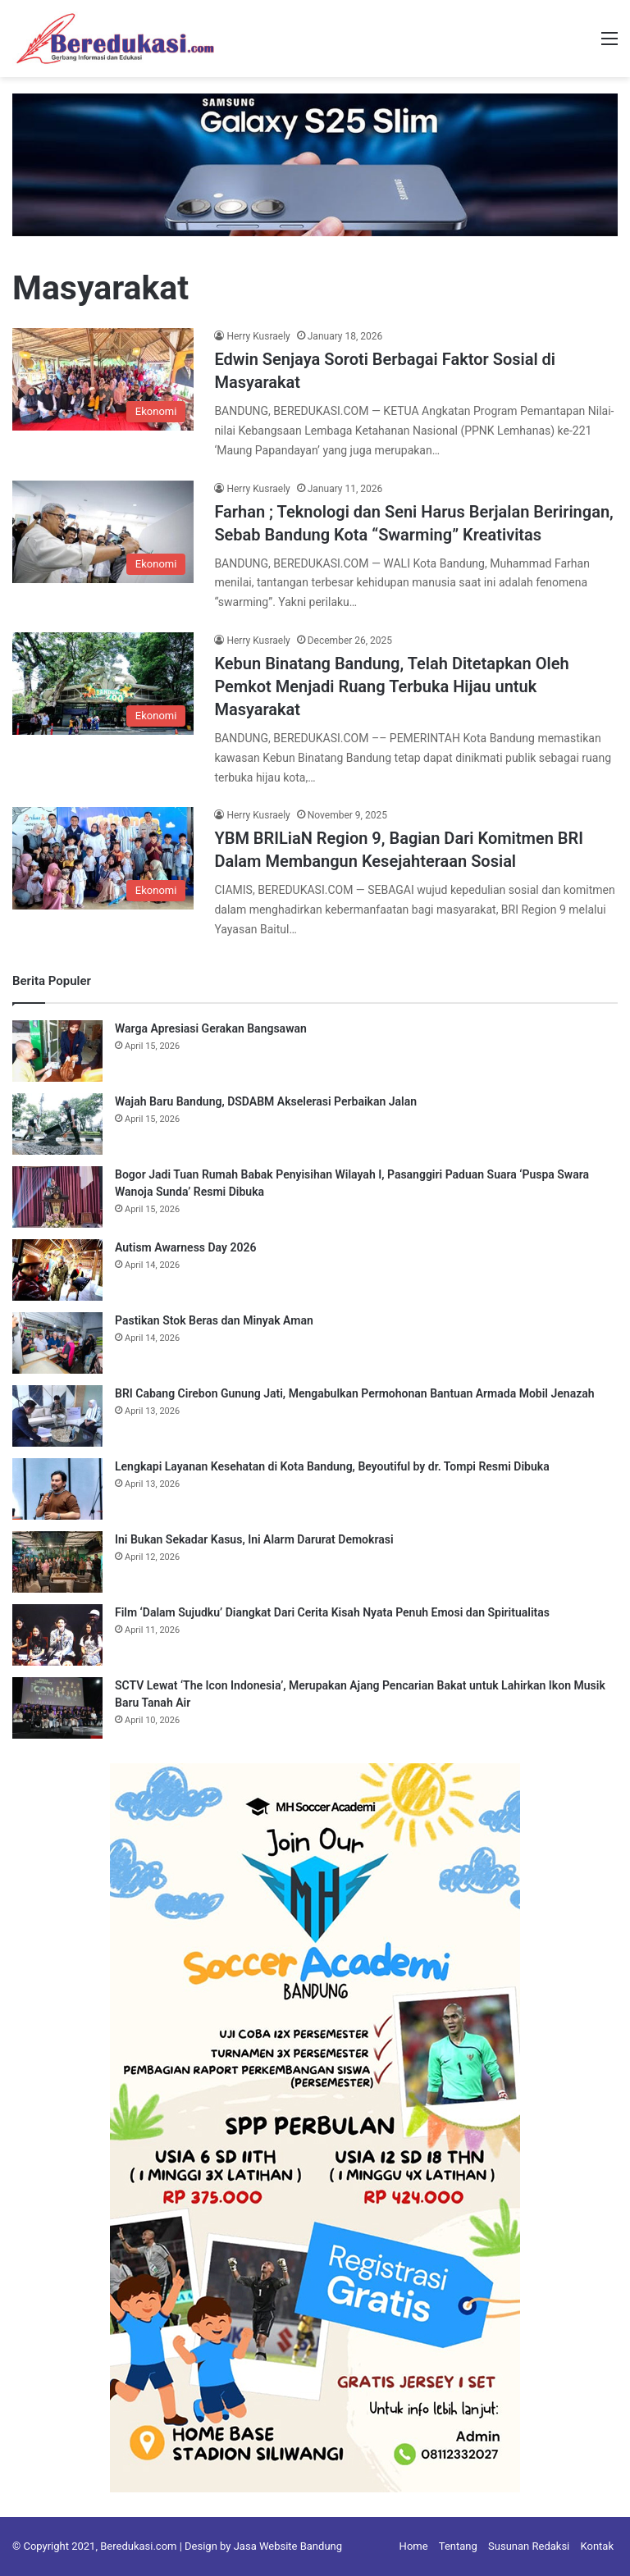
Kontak (597, 2546)
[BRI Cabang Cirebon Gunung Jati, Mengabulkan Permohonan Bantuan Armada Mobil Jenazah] (57, 1416)
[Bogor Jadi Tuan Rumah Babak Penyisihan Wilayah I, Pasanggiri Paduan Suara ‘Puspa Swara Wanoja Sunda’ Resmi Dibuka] (57, 1197)
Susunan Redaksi (528, 2546)
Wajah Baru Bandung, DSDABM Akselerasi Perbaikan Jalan (266, 1101)
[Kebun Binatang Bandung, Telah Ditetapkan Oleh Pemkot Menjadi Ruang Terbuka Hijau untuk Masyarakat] (103, 683)
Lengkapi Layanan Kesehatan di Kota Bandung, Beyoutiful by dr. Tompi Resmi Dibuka (332, 1466)
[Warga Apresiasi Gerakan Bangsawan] (57, 1051)
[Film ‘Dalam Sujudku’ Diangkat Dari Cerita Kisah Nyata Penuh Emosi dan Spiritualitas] (57, 1635)
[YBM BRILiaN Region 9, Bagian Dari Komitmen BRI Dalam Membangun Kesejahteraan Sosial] (103, 858)
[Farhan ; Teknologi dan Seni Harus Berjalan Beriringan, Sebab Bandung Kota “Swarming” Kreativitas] (103, 532)
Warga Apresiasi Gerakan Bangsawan (212, 1028)
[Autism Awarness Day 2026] (57, 1270)
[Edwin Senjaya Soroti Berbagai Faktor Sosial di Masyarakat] (103, 379)
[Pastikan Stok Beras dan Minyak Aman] (57, 1343)
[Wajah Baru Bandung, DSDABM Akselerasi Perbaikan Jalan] (57, 1124)
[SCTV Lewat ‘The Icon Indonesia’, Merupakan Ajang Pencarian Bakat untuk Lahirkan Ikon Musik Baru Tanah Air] (57, 1708)
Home (413, 2546)
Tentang (458, 2546)
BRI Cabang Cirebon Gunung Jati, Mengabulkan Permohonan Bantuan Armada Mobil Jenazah (355, 1393)
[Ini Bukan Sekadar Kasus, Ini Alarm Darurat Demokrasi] (57, 1562)
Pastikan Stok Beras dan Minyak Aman (214, 1320)
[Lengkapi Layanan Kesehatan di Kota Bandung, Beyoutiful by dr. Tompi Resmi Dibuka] (57, 1489)
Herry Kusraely (258, 336)
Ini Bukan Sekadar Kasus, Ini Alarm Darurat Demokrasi (254, 1539)
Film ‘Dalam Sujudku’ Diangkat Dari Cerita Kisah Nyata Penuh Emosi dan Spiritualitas (332, 1612)
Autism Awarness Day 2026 (185, 1247)
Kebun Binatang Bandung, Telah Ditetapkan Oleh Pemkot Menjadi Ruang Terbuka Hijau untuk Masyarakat (391, 686)
